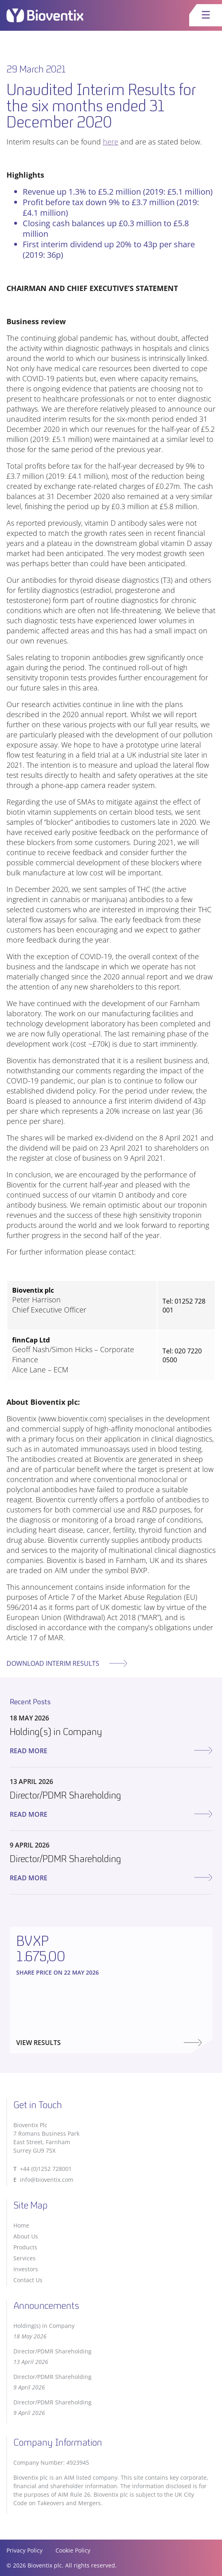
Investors (25, 2269)
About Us (25, 2236)
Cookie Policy (73, 2550)
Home (21, 2225)
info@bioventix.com (46, 2179)
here (110, 142)
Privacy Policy (24, 2550)
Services (24, 2258)
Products (25, 2247)
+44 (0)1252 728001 (46, 2169)
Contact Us (28, 2280)
